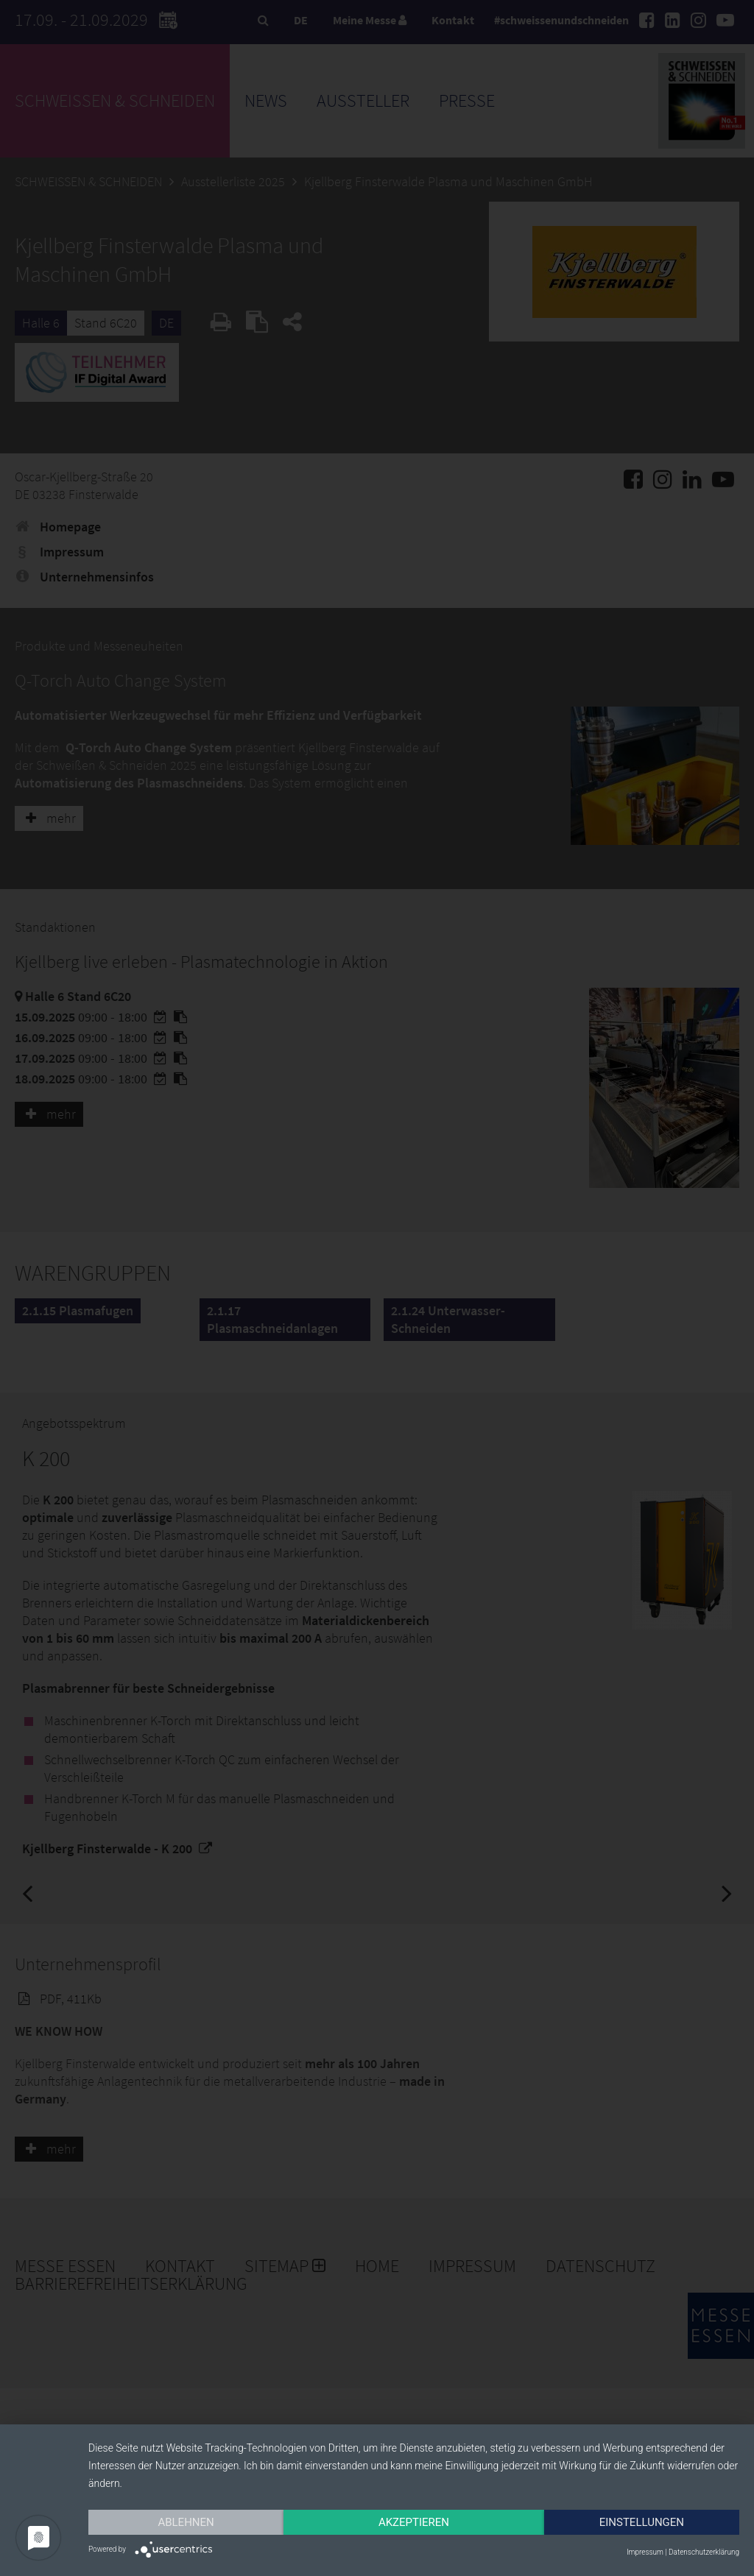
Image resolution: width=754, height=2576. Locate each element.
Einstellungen (641, 2522)
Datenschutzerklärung (704, 2552)
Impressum (645, 2552)
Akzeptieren (413, 2522)
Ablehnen (186, 2522)
